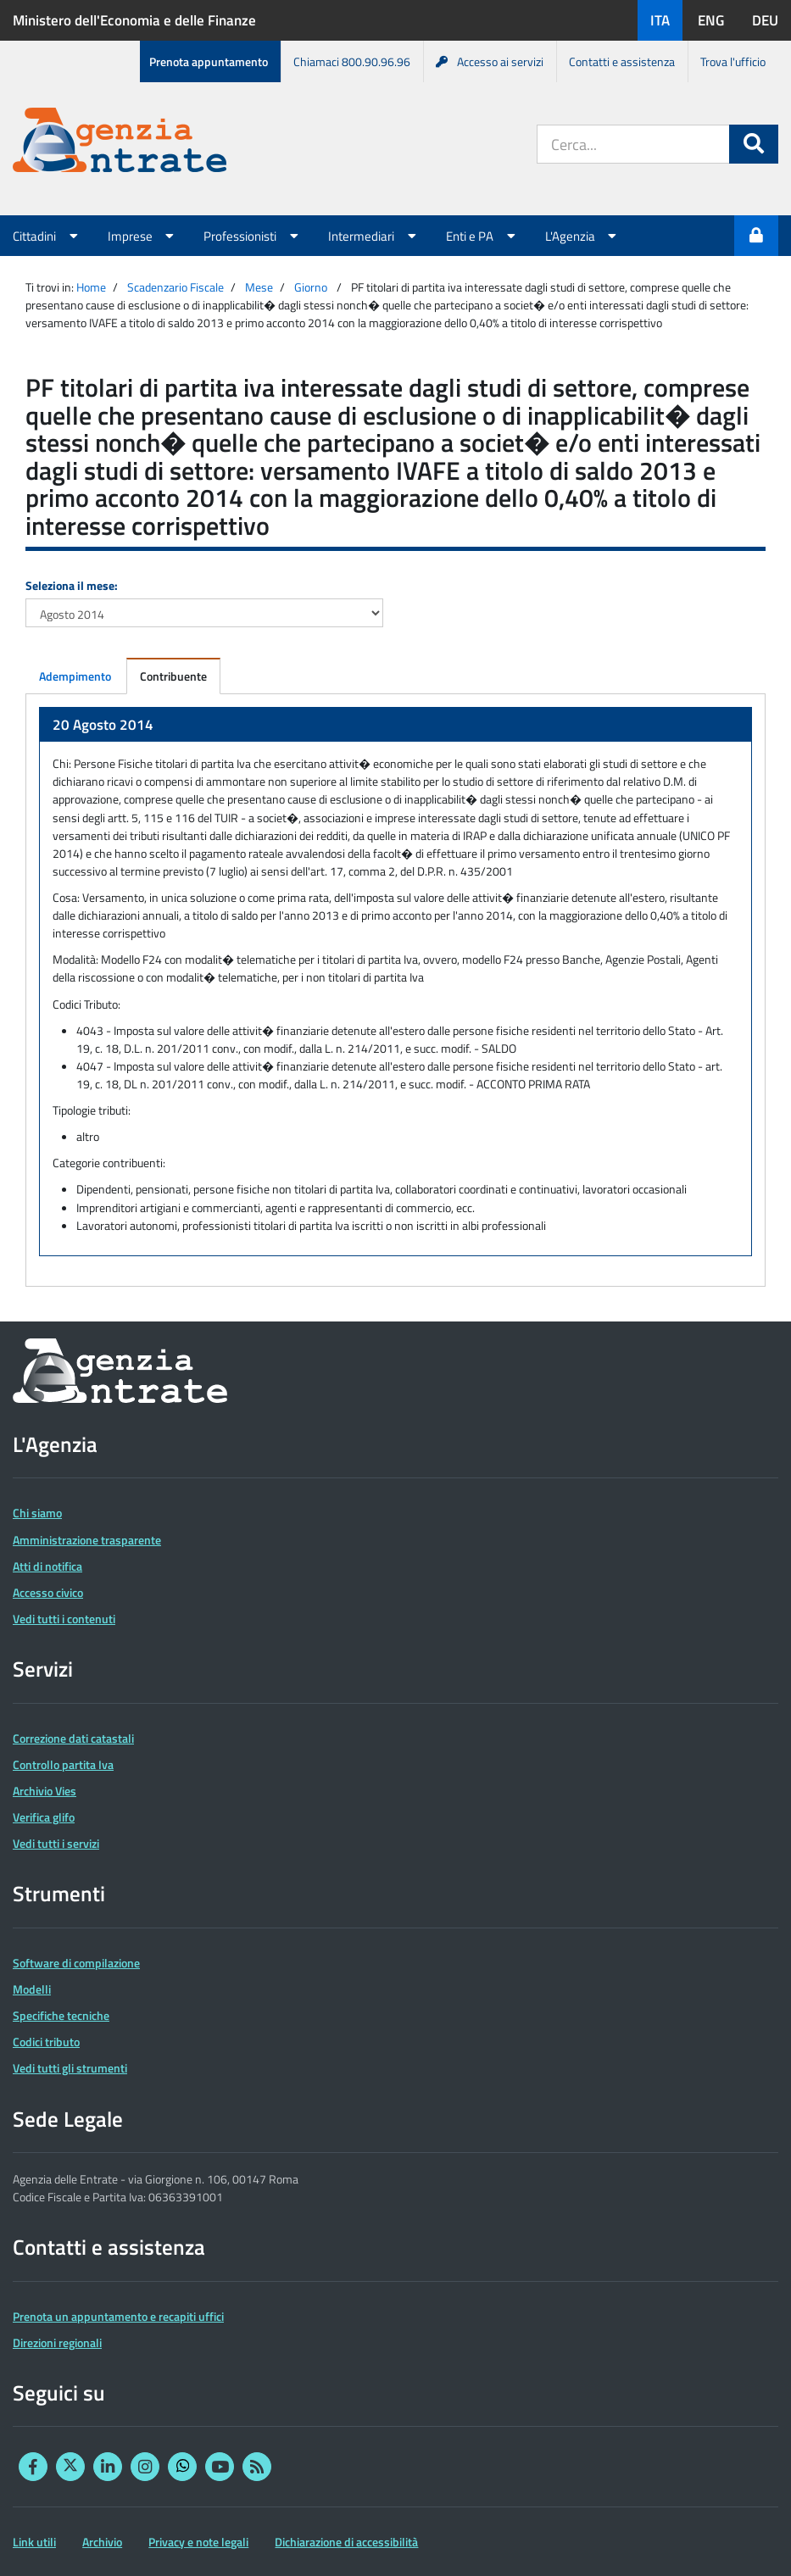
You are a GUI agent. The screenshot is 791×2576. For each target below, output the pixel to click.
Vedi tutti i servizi (56, 1843)
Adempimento (75, 676)
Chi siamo (37, 1513)
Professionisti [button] (253, 235)
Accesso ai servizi (489, 61)
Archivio (102, 2542)
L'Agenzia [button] (583, 235)
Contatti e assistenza (622, 61)
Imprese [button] (143, 235)
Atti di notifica (47, 1566)
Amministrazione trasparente (87, 1540)
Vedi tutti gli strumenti (70, 2068)
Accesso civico (48, 1592)
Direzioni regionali (57, 2342)
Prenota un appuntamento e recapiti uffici (118, 2316)
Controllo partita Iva (63, 1764)
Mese (259, 287)
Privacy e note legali (198, 2542)
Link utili (34, 2542)
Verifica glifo (44, 1817)
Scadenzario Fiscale (175, 287)
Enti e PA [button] (483, 235)
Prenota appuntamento (208, 61)
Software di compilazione (76, 1963)
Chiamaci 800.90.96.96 (351, 61)
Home (91, 287)
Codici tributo (46, 2041)
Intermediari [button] (374, 235)
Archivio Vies (44, 1791)
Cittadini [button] (47, 235)
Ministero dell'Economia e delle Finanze (134, 20)
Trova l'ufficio (733, 61)
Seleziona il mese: (71, 585)
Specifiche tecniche (61, 2015)
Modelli (32, 1989)
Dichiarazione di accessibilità (346, 2542)
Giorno (310, 287)
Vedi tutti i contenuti (64, 1618)
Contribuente (173, 676)
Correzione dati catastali (73, 1738)
